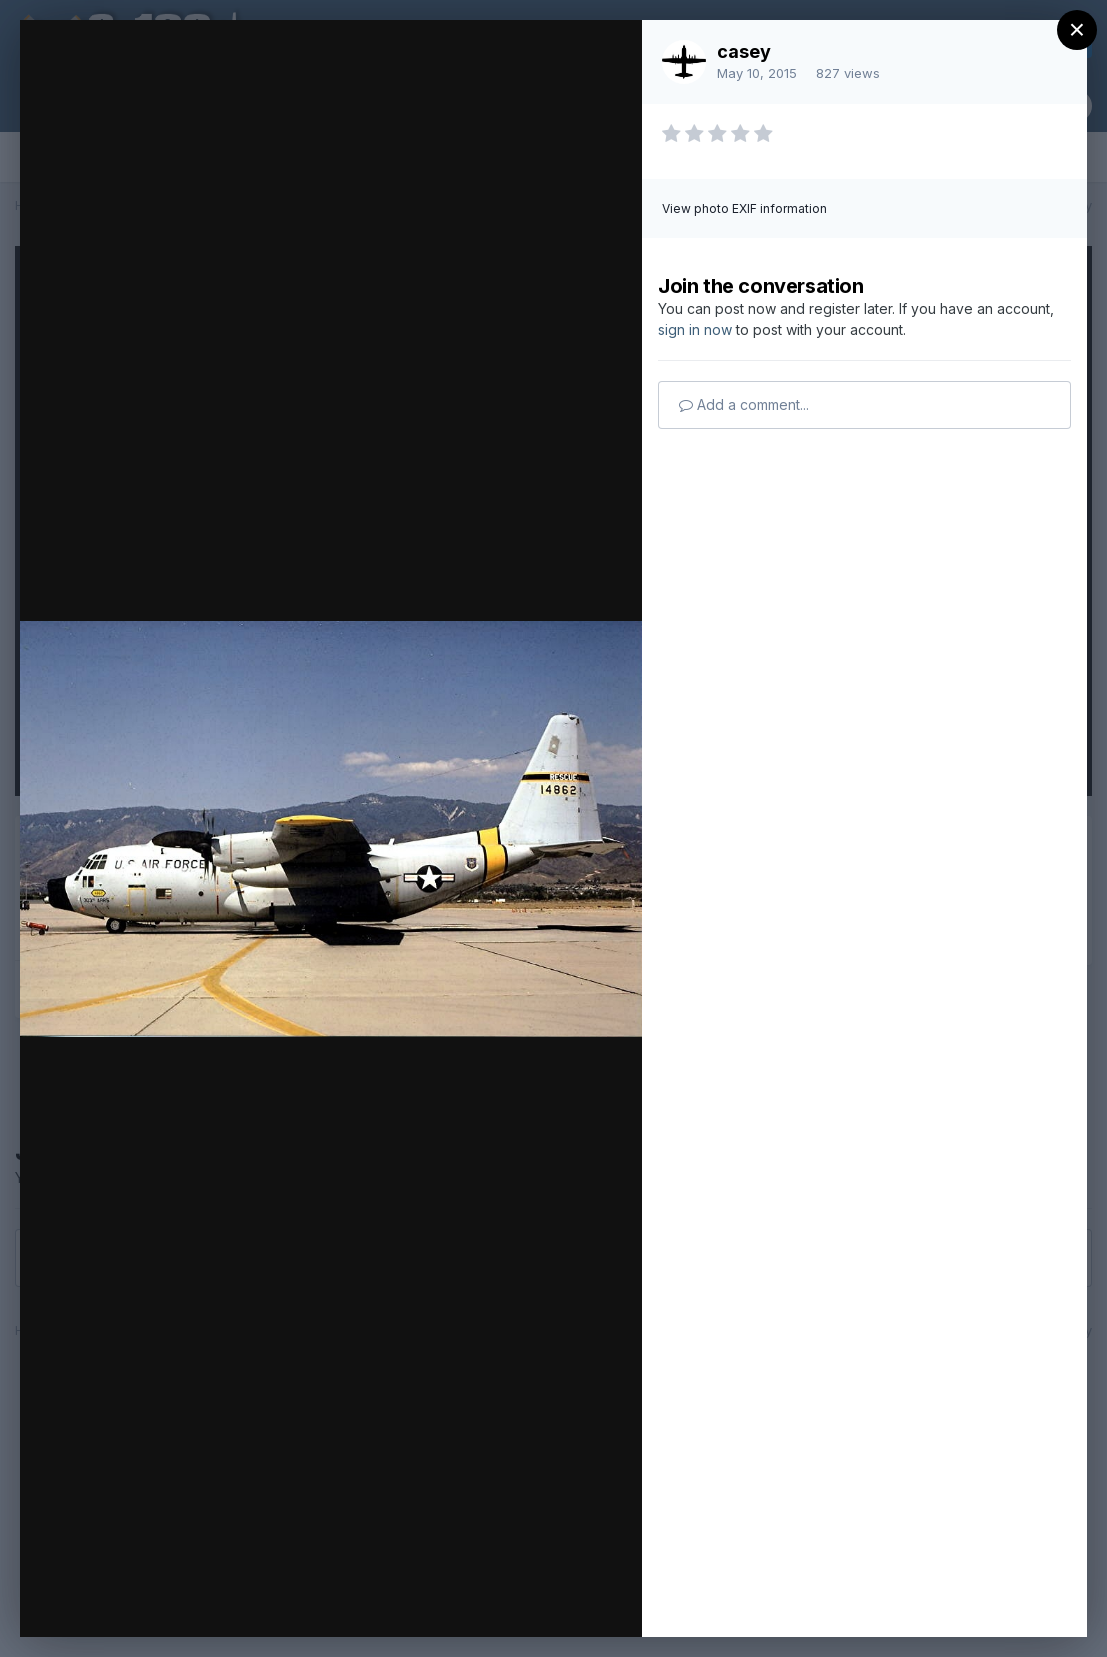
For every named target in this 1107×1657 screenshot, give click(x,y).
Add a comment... (744, 404)
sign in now (695, 329)
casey (744, 51)
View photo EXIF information (744, 208)
